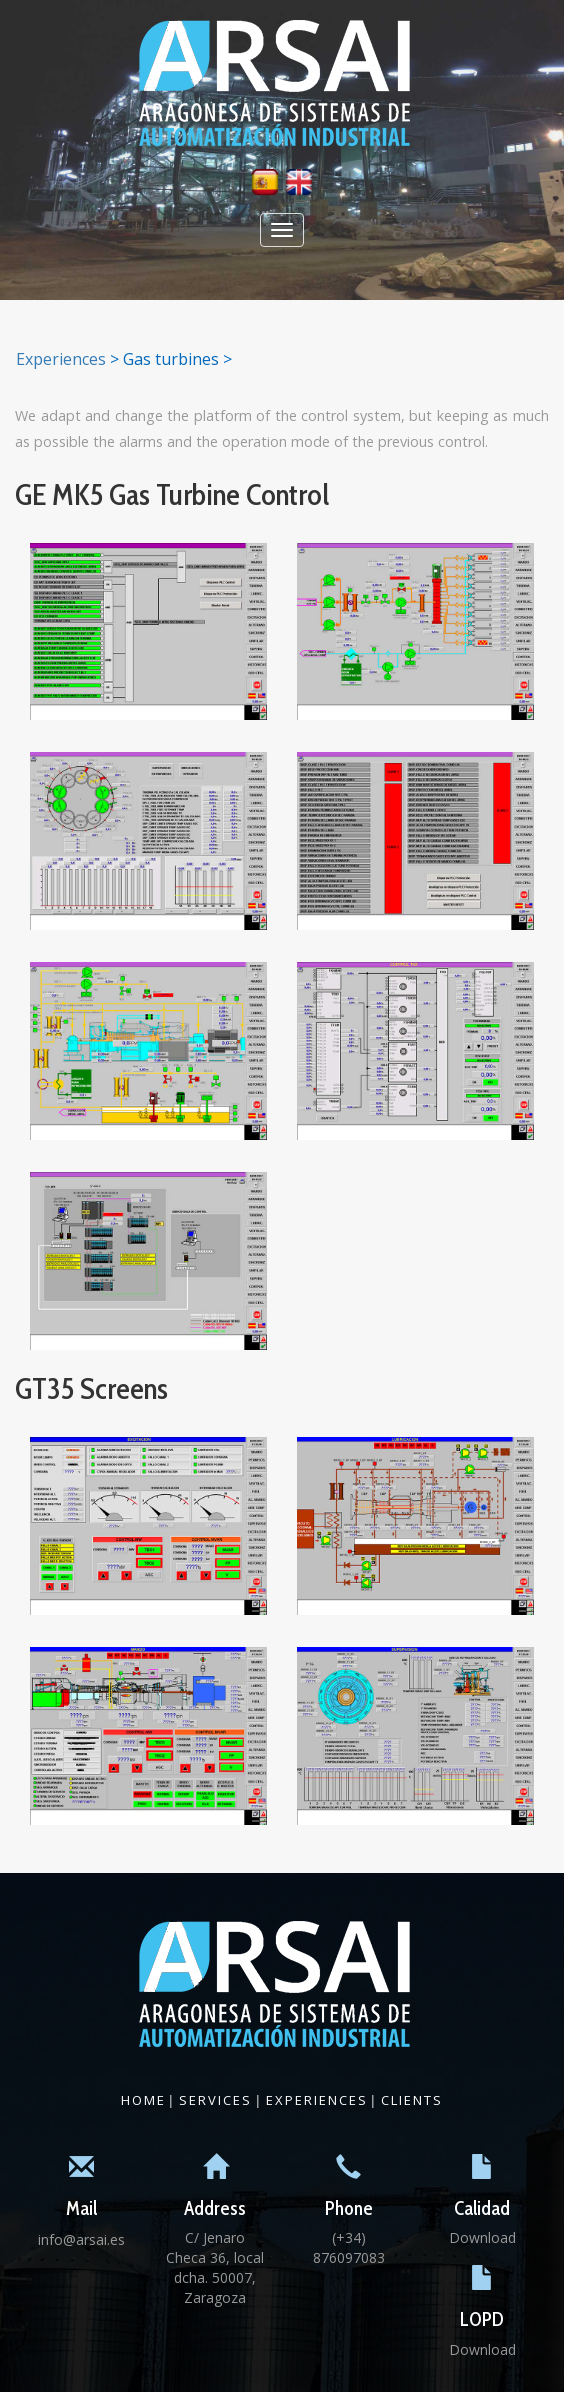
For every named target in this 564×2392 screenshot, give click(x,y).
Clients (412, 2100)
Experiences (61, 359)
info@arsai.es (81, 2239)
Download (482, 2237)
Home (143, 2100)
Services (215, 2100)
